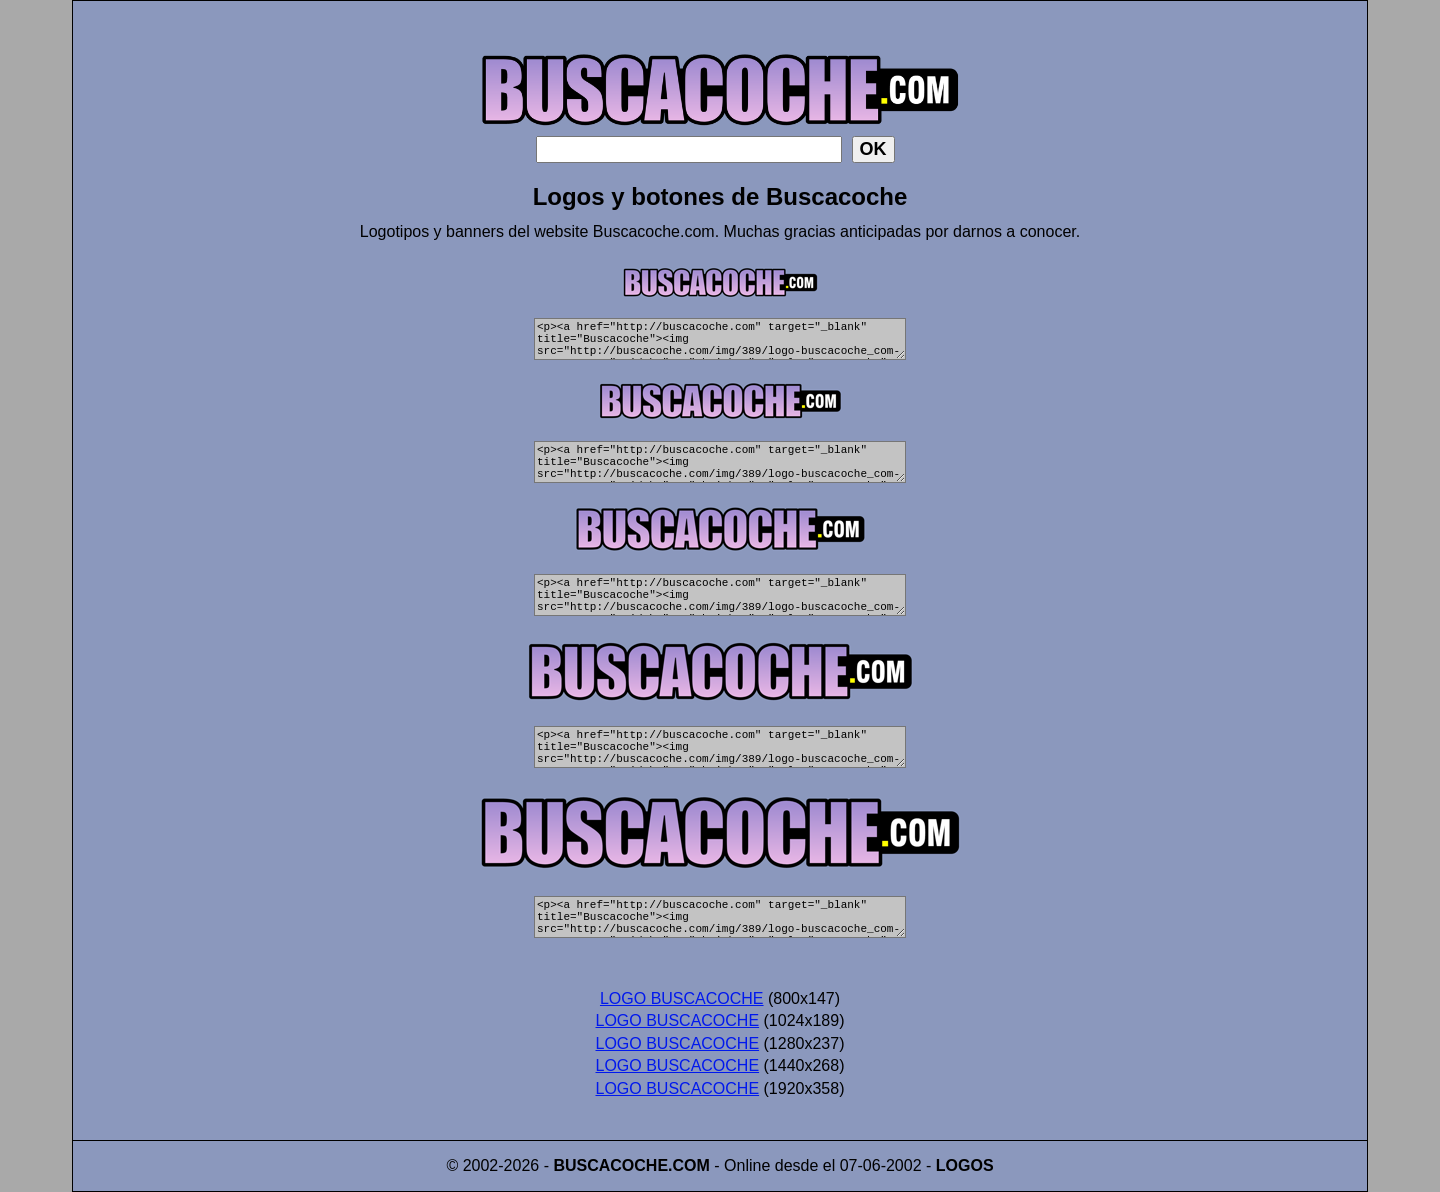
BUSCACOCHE (610, 1165)
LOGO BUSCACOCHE (682, 998)
